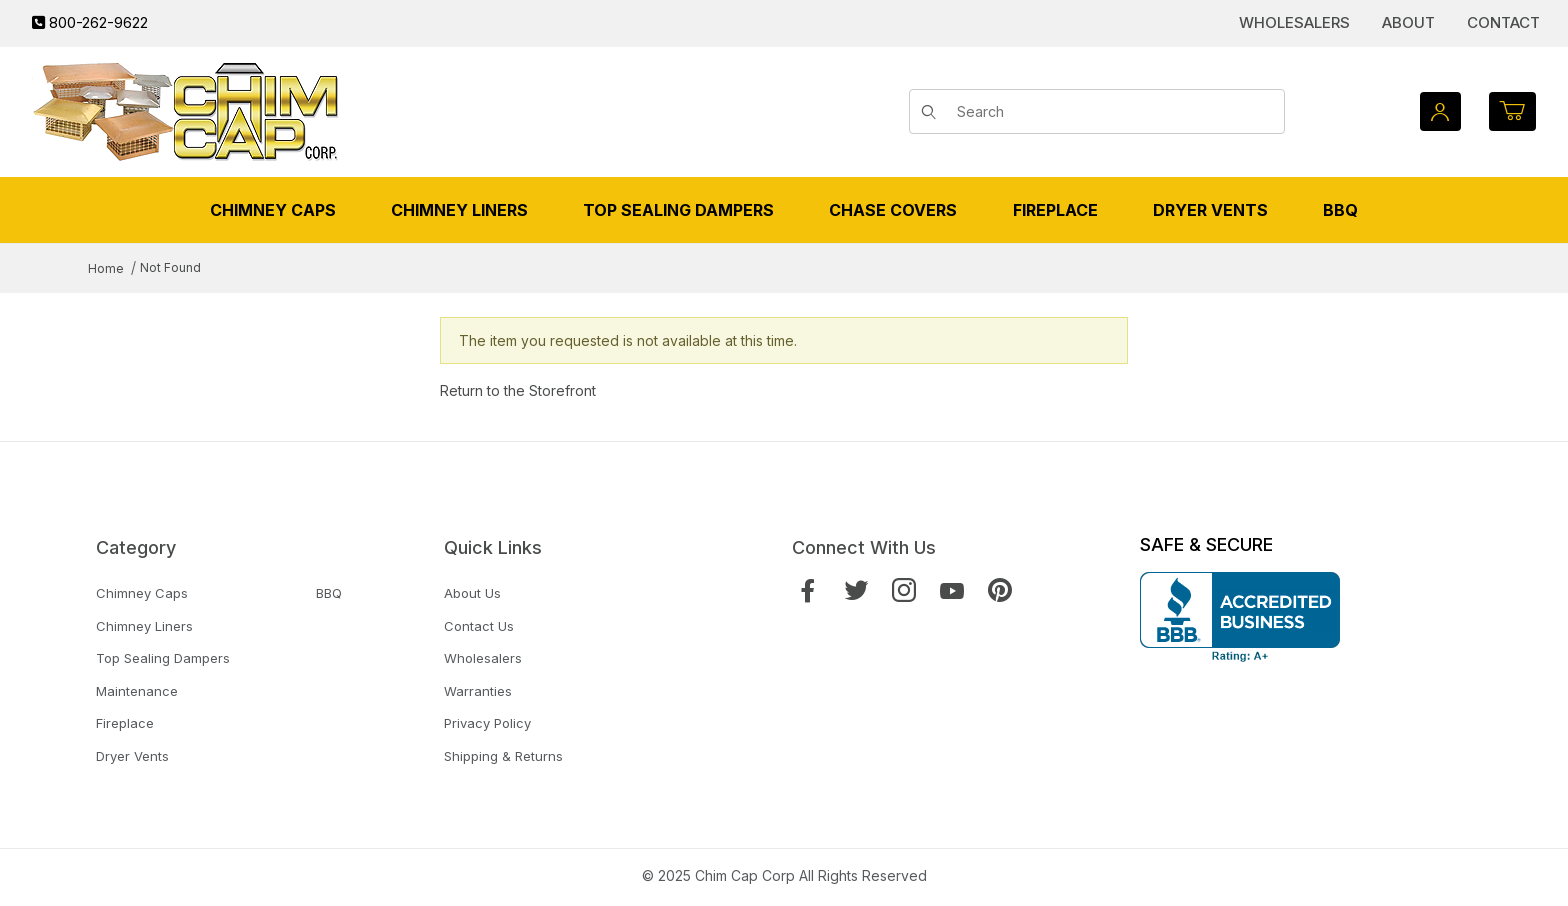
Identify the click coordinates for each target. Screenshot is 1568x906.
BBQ (329, 593)
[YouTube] (952, 590)
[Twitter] (856, 590)
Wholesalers (1294, 22)
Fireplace (125, 723)
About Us (472, 593)
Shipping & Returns (503, 756)
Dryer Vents (132, 756)
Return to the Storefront (518, 390)
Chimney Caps (142, 593)
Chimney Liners (144, 626)
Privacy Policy (487, 723)
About (1408, 22)
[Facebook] (808, 590)
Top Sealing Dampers (163, 658)
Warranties (478, 691)
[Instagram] (904, 590)
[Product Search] (1113, 112)
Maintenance (137, 691)
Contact (1503, 22)
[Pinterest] (1000, 590)
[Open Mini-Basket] (1512, 111)
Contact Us (479, 626)
